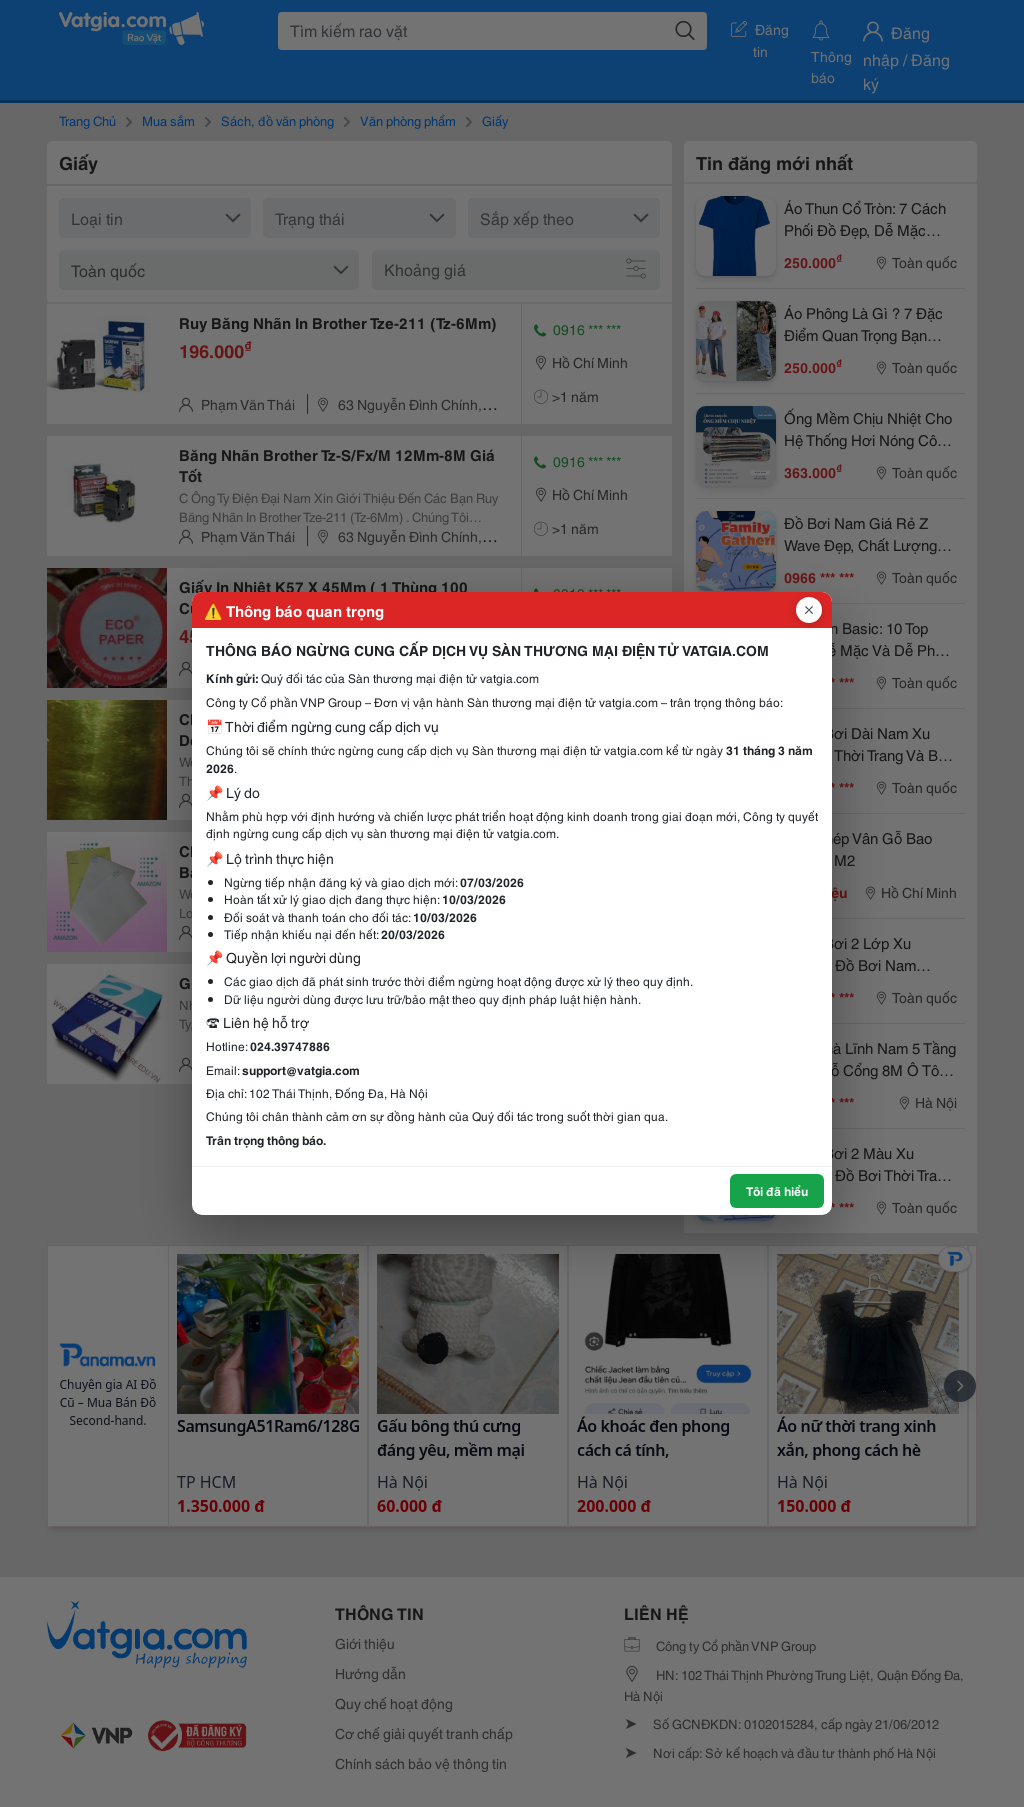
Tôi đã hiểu (777, 1190)
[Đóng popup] (809, 610)
